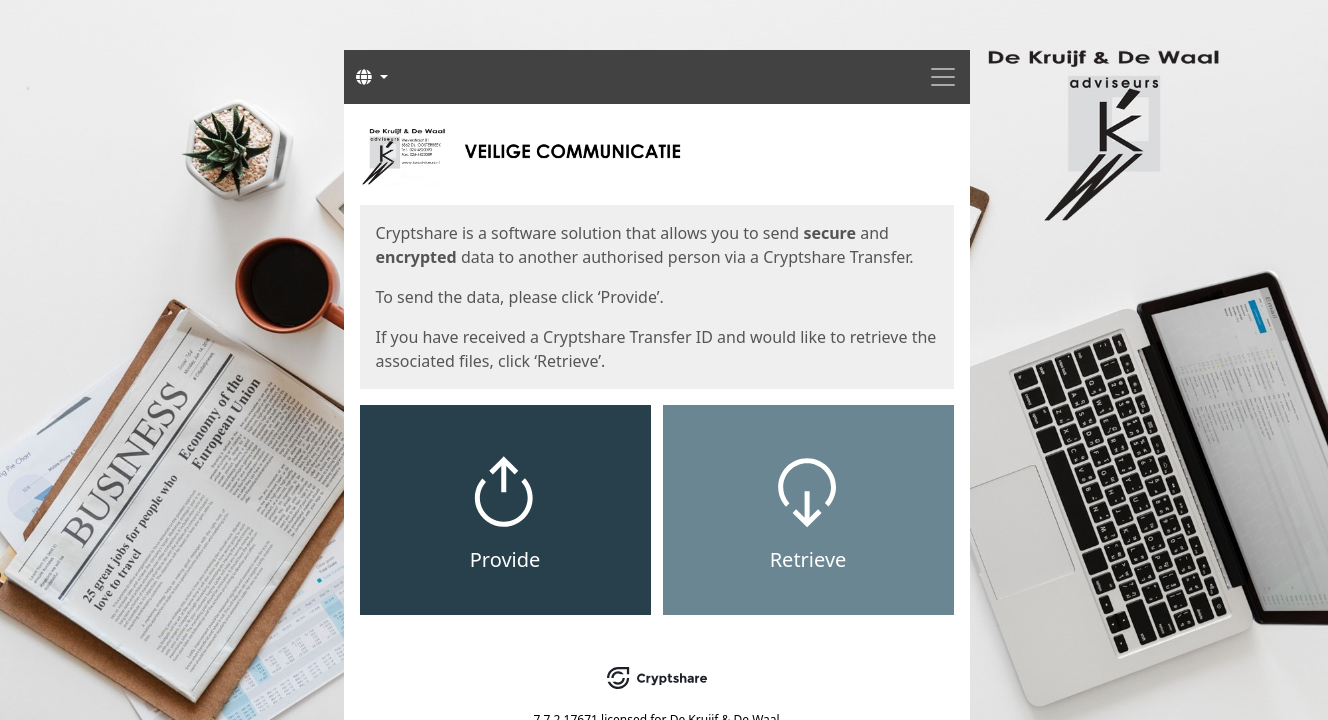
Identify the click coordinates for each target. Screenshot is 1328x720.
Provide (505, 559)
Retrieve (808, 559)
